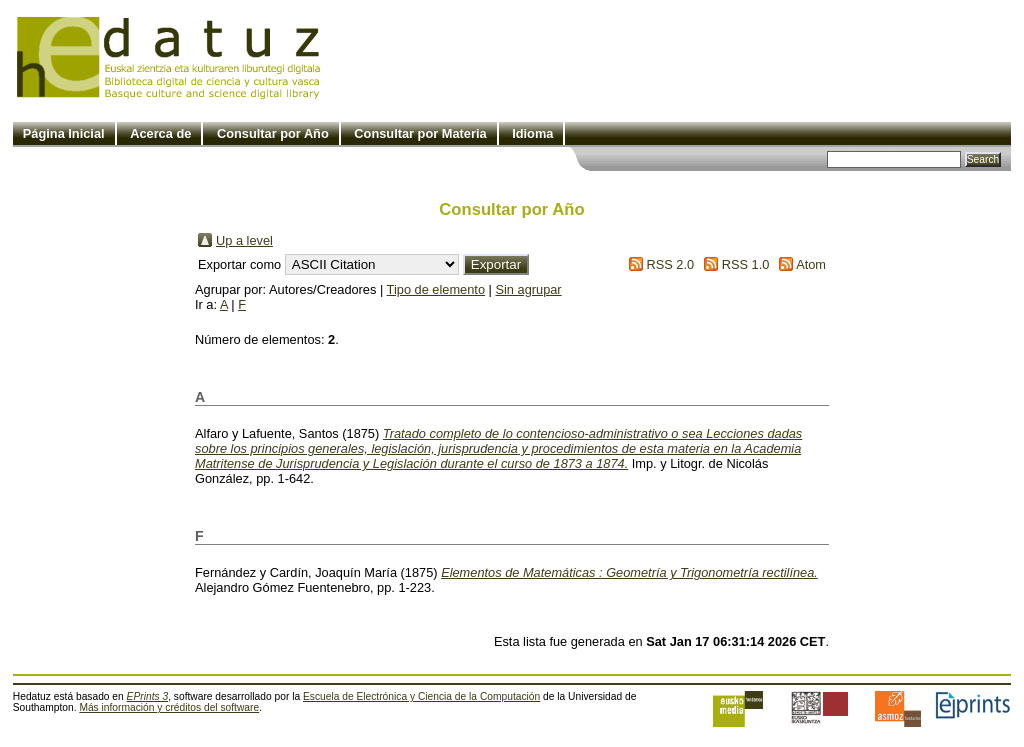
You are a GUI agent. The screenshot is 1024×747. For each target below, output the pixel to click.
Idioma (532, 133)
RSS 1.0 (746, 264)
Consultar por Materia (420, 133)
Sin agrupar (528, 289)
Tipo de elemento (436, 289)
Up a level (244, 240)
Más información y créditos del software (169, 707)
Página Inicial (64, 133)
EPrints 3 (148, 696)
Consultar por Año (273, 133)
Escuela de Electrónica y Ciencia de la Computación (421, 696)
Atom (811, 264)
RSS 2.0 (670, 264)
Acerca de (160, 133)
